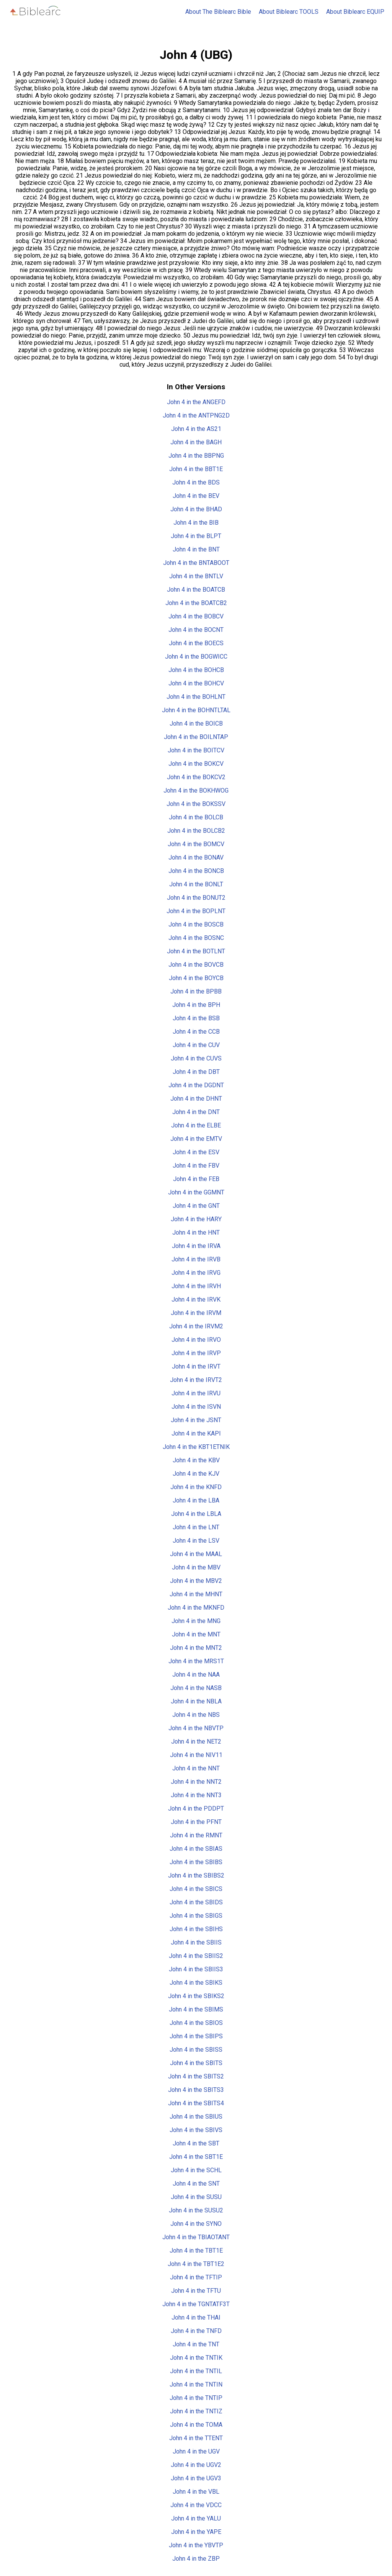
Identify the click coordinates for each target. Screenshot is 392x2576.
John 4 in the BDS (196, 482)
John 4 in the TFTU (196, 2290)
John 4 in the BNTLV (196, 576)
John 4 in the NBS (196, 1714)
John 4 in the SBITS (196, 2063)
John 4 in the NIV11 (196, 1755)
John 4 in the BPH (196, 1004)
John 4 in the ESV (196, 1152)
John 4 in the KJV (196, 1473)
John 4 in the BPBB (196, 991)
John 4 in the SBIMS (196, 2009)
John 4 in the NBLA (196, 1701)
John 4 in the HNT (196, 1232)
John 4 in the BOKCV (196, 763)
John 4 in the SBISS (196, 2049)
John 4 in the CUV (196, 1045)
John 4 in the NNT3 (196, 1795)
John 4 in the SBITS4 (196, 2103)
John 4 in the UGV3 (196, 2478)
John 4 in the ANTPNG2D (196, 415)
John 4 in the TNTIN (196, 2384)
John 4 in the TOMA (196, 2424)
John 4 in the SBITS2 (196, 2076)
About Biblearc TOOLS (288, 11)
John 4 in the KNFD (196, 1487)
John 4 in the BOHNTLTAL (196, 710)
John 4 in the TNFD (196, 2331)
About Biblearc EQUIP (355, 11)
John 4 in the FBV (196, 1165)
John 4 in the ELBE (196, 1125)
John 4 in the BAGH (196, 442)
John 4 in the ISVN (196, 1406)
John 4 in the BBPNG (196, 455)
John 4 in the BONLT (196, 884)
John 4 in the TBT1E (196, 2250)
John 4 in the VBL (196, 2491)
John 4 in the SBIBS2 (196, 1875)
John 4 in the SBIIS (196, 1942)
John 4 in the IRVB (196, 1259)
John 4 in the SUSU (196, 2197)
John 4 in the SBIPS (196, 2036)
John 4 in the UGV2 (196, 2464)
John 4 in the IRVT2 (196, 1379)
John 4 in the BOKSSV (196, 804)
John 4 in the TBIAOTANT (196, 2237)
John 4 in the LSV (196, 1540)
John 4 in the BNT (196, 549)
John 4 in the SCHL (196, 2170)
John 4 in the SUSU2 (196, 2210)
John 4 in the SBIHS (196, 1929)
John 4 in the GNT (196, 1205)
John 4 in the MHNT (196, 1594)
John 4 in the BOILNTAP (196, 737)
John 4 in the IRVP (196, 1353)
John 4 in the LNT (196, 1527)
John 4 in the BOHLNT (196, 696)
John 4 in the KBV (196, 1460)
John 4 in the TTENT (196, 2438)
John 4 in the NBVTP (196, 1728)
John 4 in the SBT (196, 2143)
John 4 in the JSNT (196, 1420)
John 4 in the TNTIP (196, 2397)
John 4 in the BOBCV (196, 616)
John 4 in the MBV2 (196, 1580)
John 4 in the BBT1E (196, 469)
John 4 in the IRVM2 (196, 1326)
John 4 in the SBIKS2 (196, 1996)
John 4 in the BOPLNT (196, 911)
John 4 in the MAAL (196, 1554)
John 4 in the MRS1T (196, 1661)
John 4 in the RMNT (196, 1835)
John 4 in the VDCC (196, 2505)
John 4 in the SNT (196, 2183)
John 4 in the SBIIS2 (196, 1955)
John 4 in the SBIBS (196, 1862)
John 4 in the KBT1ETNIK (196, 1446)
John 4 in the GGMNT (196, 1192)
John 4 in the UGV (196, 2451)
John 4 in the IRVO (196, 1339)
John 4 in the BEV (196, 495)
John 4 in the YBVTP (196, 2545)
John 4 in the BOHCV (196, 683)
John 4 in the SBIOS (196, 2022)
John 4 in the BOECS (196, 643)
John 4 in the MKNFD (196, 1607)
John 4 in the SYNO (196, 2223)
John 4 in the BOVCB (196, 964)
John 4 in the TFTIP (196, 2277)
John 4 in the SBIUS (196, 2116)
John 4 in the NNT (196, 1768)
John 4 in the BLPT (196, 536)
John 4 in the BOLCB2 (196, 830)
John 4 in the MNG (196, 1621)
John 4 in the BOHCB (196, 670)
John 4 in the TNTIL (196, 2371)
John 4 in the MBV (196, 1567)
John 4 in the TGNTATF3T (196, 2304)
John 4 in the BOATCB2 (196, 603)
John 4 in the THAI (196, 2317)
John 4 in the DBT (196, 1071)
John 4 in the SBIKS (196, 1982)
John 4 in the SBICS (196, 1888)
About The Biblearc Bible (218, 11)
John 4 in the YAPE (196, 2531)
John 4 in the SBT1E (196, 2156)
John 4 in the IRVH (196, 1286)
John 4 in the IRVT (196, 1366)
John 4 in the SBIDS (196, 1902)
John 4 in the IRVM (196, 1313)
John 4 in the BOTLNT (196, 951)
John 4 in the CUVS (196, 1058)
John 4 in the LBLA (196, 1513)
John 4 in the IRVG (196, 1272)
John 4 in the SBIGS (196, 1915)
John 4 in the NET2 (196, 1741)
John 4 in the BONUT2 (196, 897)
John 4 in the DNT (196, 1112)
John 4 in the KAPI (196, 1433)
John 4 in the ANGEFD (196, 402)
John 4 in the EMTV (196, 1138)
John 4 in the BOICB (196, 723)
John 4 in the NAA (196, 1674)
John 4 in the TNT (196, 2344)
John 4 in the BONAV (196, 857)
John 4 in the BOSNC (196, 937)
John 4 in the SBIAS (196, 1848)
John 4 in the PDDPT (196, 1808)
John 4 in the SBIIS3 (196, 1969)
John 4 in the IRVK (196, 1299)
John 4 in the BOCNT (196, 629)
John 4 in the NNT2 (196, 1781)
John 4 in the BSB (196, 1018)
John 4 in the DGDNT (196, 1085)
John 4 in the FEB (196, 1179)
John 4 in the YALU (196, 2518)
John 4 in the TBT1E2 (196, 2264)
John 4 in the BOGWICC (196, 656)
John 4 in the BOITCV (196, 750)
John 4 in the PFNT (196, 1822)
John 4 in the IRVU (196, 1393)
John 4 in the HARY (196, 1219)
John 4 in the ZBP (196, 2558)
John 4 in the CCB (196, 1031)
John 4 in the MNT (196, 1634)
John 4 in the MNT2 (196, 1647)
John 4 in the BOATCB (196, 589)
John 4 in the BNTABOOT (196, 562)
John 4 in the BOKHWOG (196, 790)
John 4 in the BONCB (196, 870)
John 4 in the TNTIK (196, 2357)
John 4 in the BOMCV (196, 844)
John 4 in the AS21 (196, 428)
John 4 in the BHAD (196, 509)
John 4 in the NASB (196, 1688)
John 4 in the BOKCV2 (196, 777)
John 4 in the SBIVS (196, 2130)
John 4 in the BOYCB (196, 978)
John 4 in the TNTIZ (196, 2411)
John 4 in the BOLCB (196, 817)
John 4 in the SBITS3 (196, 2089)
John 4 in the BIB (196, 522)
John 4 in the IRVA (196, 1246)
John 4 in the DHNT (196, 1098)
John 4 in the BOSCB (196, 924)
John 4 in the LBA (196, 1500)
